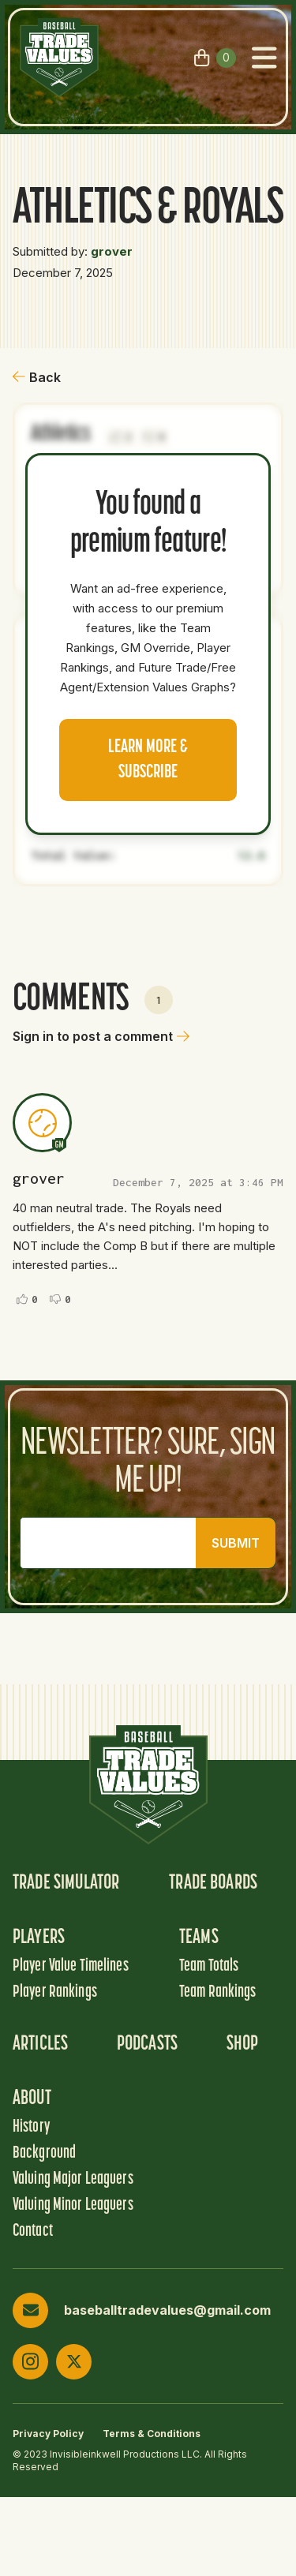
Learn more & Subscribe (148, 760)
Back (37, 377)
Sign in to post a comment (101, 1036)
